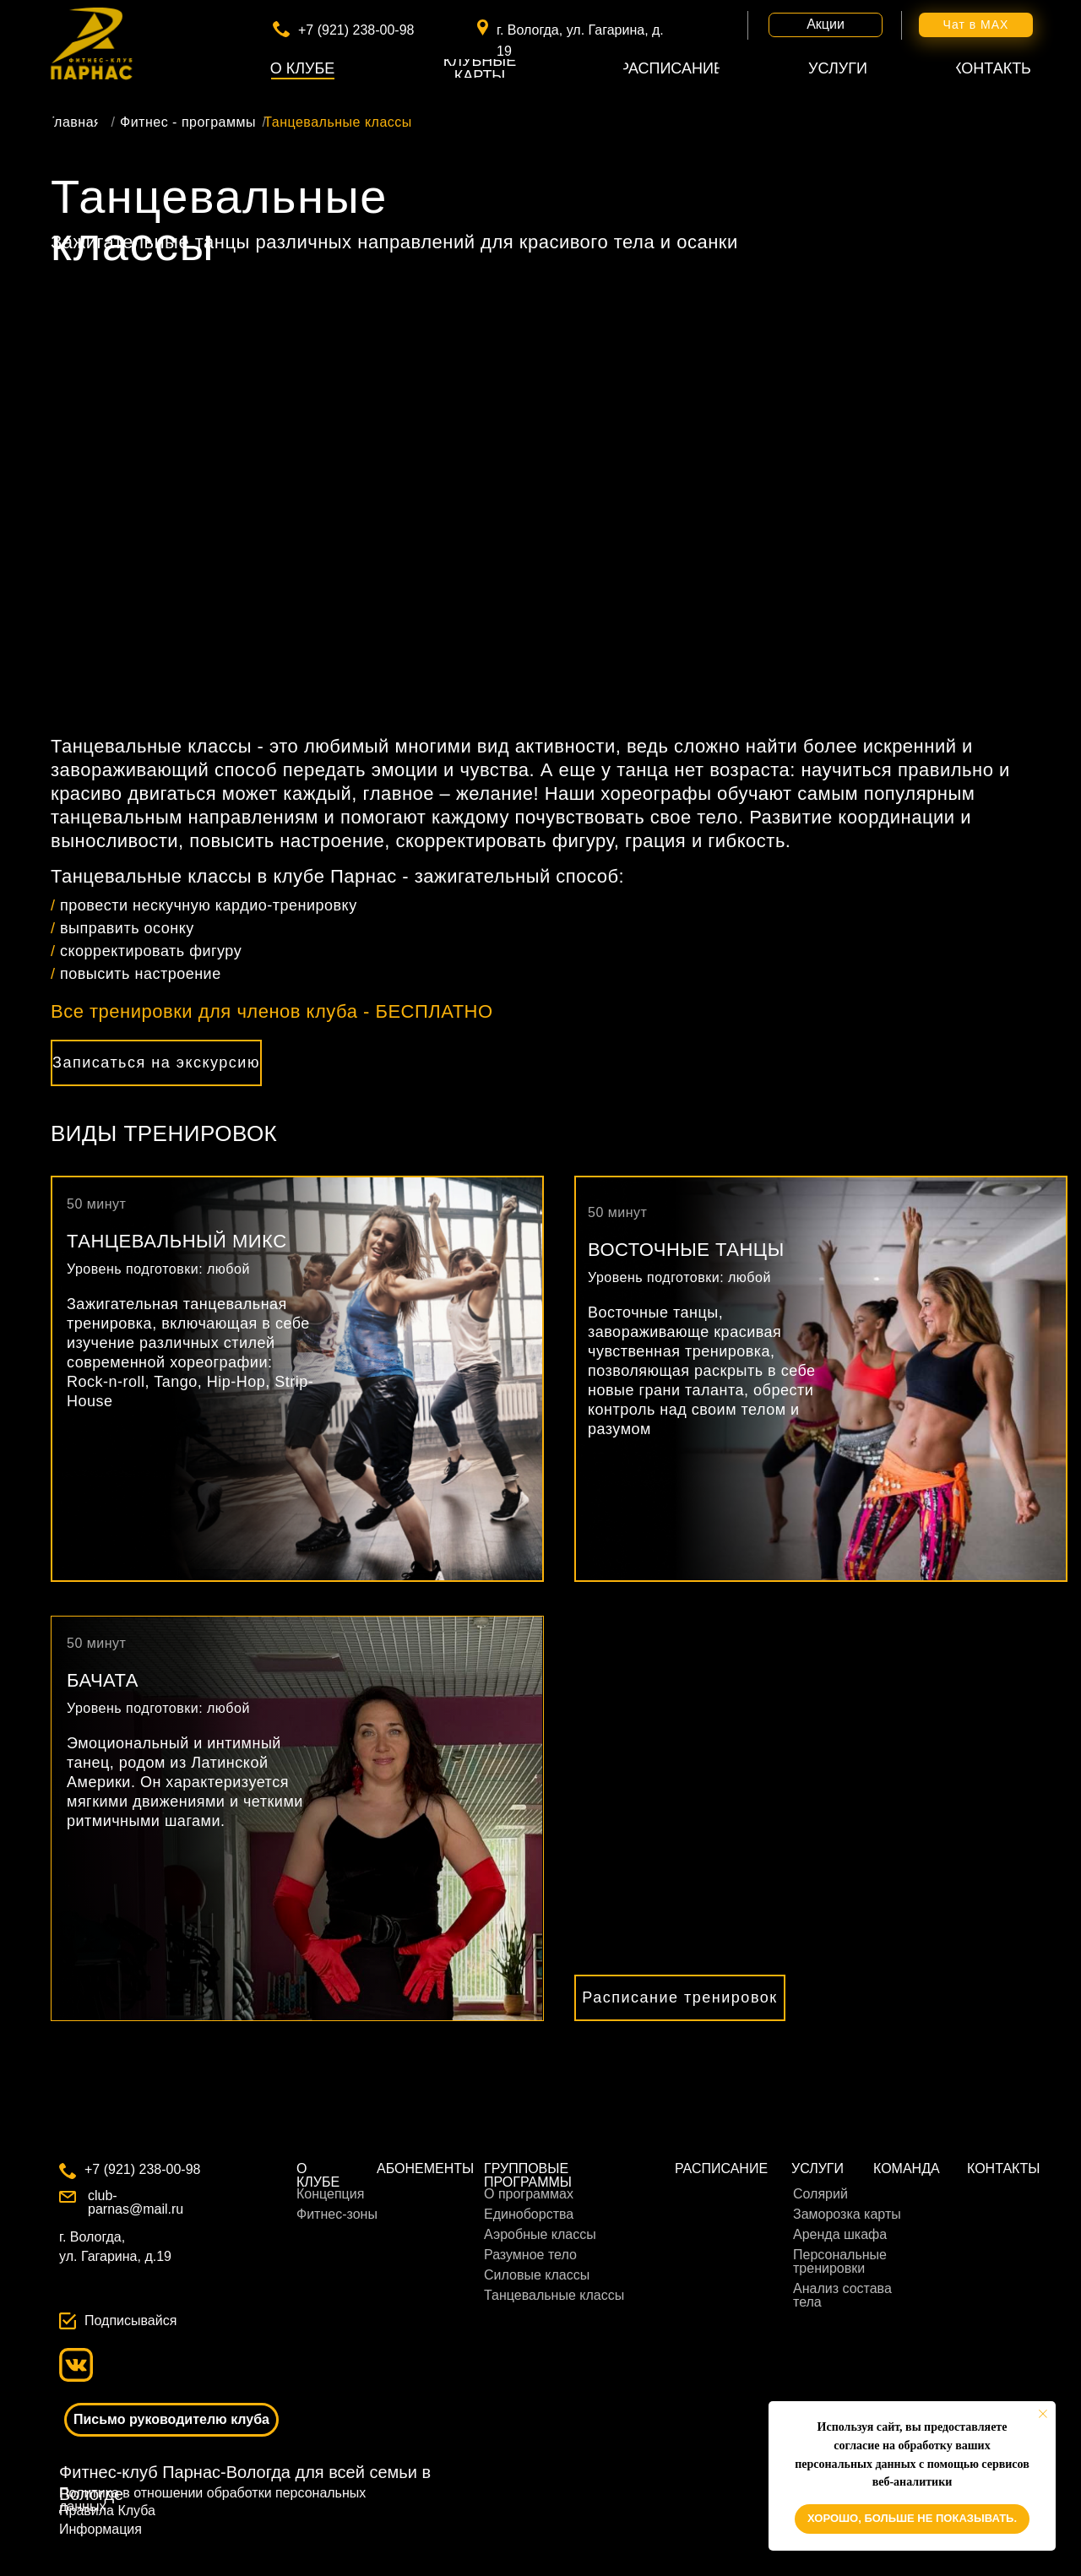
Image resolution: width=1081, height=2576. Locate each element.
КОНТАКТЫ (1003, 2168)
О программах (528, 2194)
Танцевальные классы (554, 2295)
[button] (156, 1063)
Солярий (820, 2194)
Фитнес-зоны (337, 2214)
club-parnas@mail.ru (135, 2202)
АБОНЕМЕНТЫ (425, 2168)
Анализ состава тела (842, 2295)
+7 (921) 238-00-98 (356, 30)
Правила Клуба (107, 2510)
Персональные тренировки (840, 2261)
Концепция (330, 2194)
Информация (100, 2529)
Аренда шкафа (840, 2234)
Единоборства (528, 2214)
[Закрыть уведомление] (1043, 2413)
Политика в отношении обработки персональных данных (212, 2500)
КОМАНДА (906, 2168)
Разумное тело (530, 2254)
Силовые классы (536, 2275)
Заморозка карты (847, 2214)
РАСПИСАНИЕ (721, 2168)
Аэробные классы (540, 2234)
